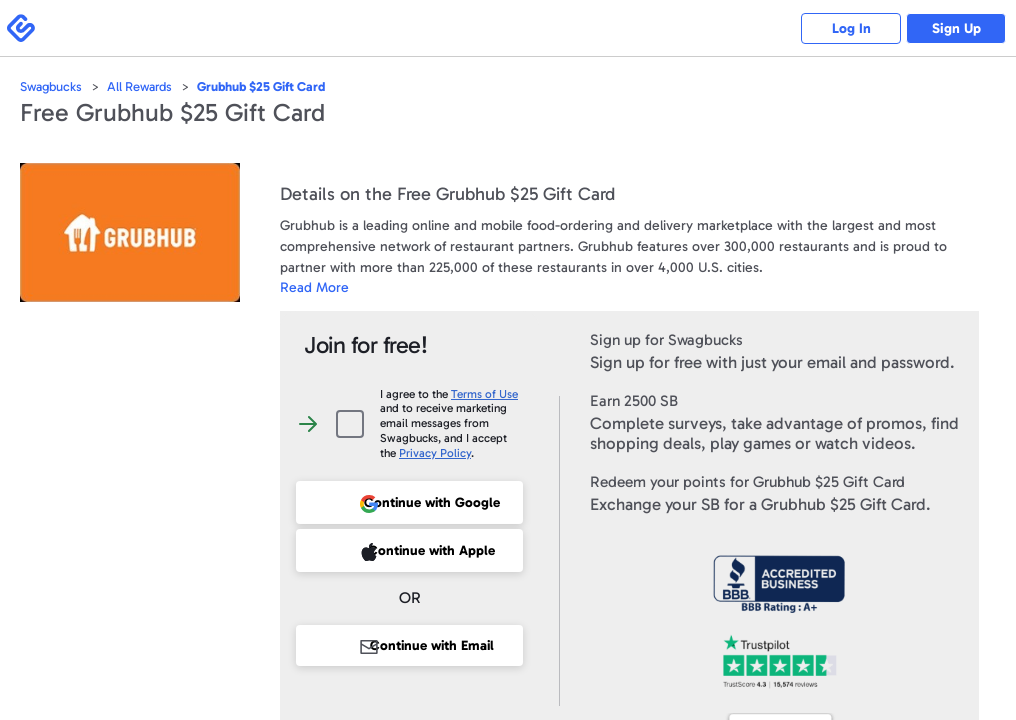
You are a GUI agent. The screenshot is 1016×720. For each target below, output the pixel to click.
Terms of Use (484, 394)
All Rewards (139, 86)
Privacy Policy (435, 453)
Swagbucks (51, 86)
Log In (851, 28)
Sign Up (956, 28)
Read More (314, 287)
